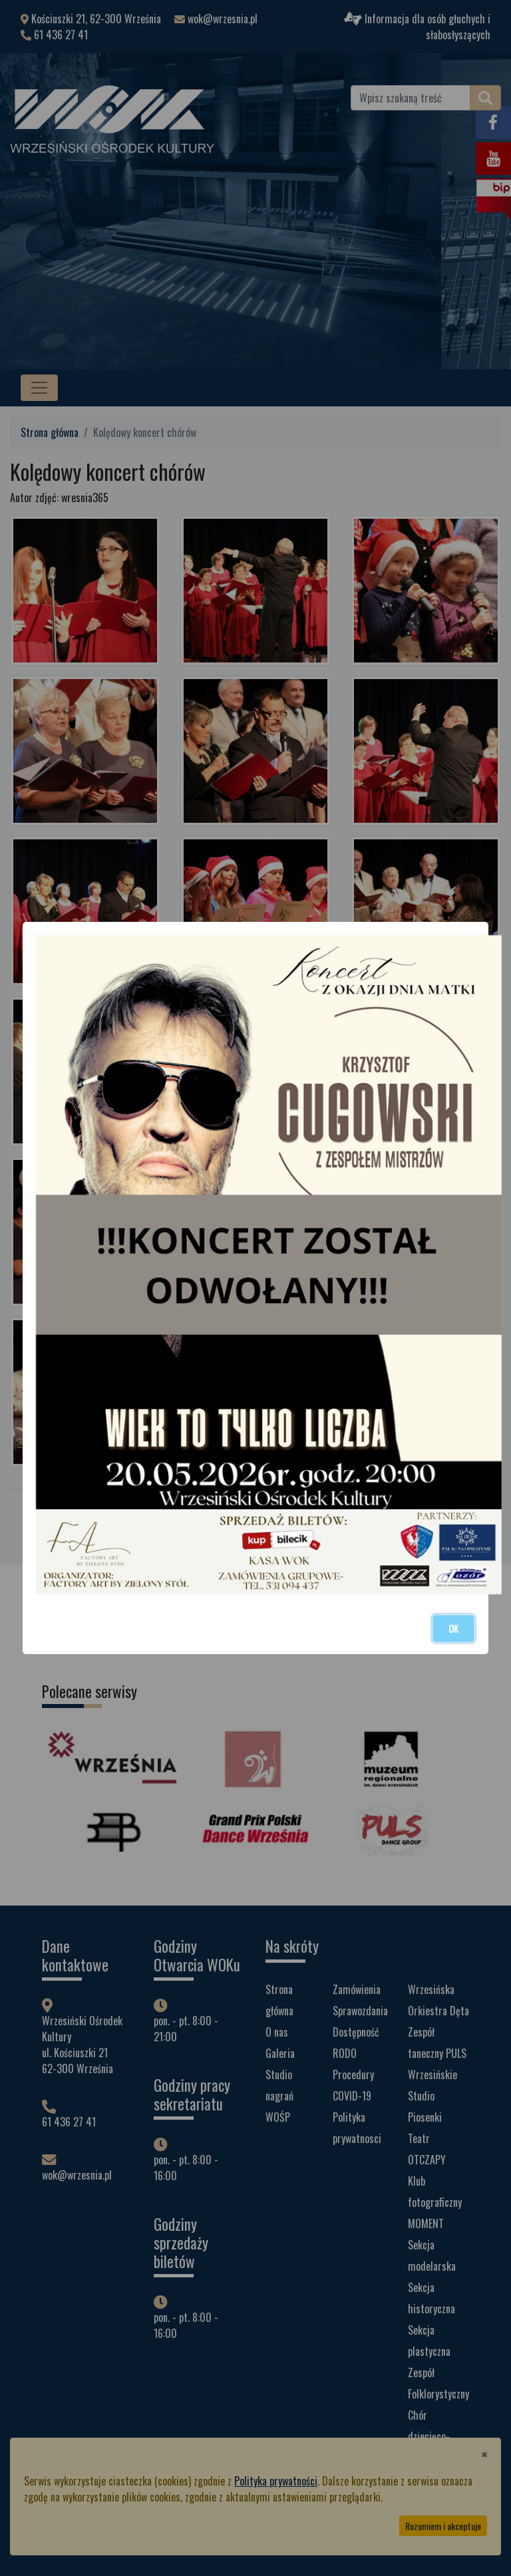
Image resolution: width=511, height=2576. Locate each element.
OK (453, 1629)
